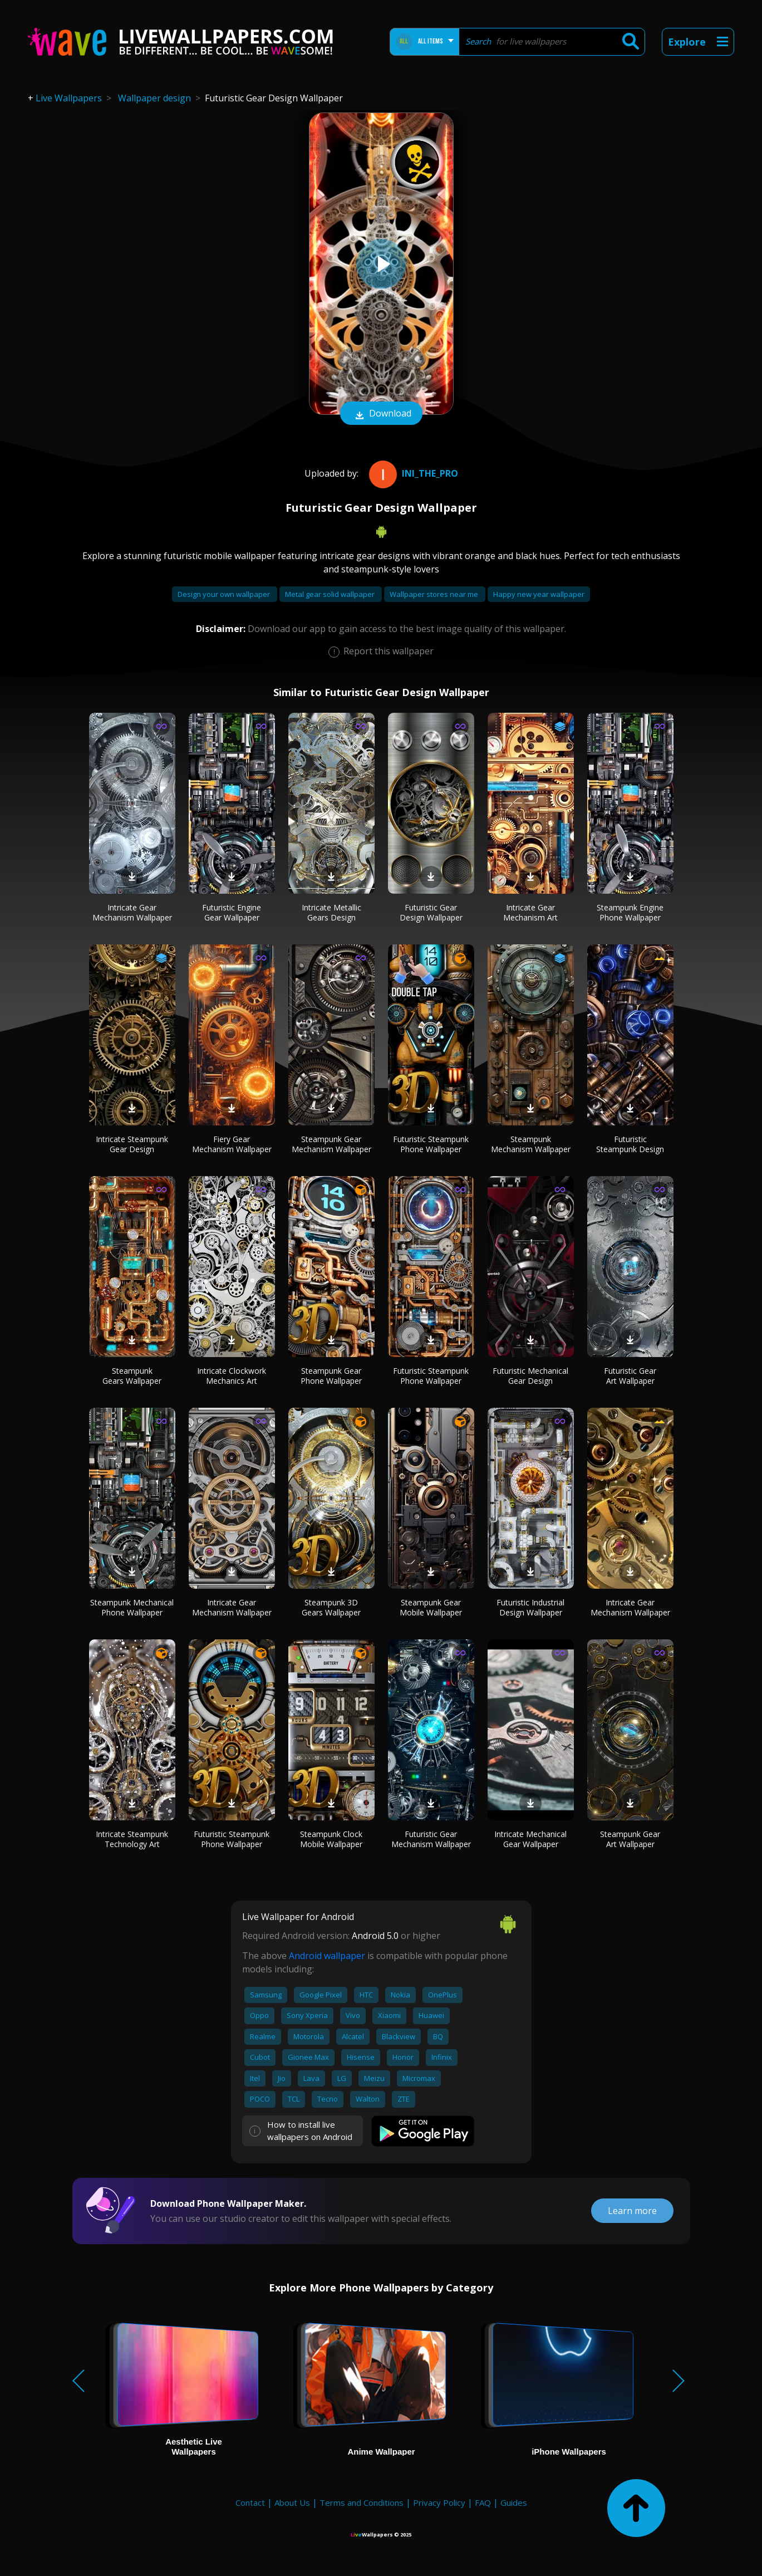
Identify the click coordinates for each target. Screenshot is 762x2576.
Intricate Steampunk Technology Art (132, 1839)
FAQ (483, 2502)
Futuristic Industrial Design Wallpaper (530, 1607)
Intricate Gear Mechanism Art (530, 912)
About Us (292, 2502)
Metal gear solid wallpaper (330, 594)
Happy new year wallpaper (538, 594)
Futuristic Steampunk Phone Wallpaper (431, 1144)
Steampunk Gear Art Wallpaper (630, 1839)
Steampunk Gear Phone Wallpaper (331, 1375)
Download (381, 414)
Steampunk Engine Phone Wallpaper (630, 912)
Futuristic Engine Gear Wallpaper (231, 912)
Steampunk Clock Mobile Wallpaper (331, 1839)
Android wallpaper (327, 1956)
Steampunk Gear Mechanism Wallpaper (331, 1144)
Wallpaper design (154, 98)
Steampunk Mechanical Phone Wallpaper (132, 1607)
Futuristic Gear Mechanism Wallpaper (431, 1839)
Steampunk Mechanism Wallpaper (531, 1144)
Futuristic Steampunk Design (630, 1144)
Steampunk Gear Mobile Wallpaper (431, 1607)
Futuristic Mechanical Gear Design (530, 1375)
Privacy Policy (439, 2502)
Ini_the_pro (412, 473)
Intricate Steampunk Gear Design (132, 1144)
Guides (513, 2502)
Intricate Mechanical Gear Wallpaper (530, 1839)
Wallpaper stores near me (435, 594)
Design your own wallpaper (225, 594)
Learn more (632, 2211)
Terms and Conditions (361, 2502)
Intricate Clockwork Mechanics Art (231, 1375)
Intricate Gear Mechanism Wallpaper (132, 912)
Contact (250, 2502)
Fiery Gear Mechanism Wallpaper (232, 1144)
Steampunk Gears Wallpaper (131, 1375)
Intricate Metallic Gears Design (331, 912)
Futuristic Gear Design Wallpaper (431, 912)
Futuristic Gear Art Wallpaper (630, 1375)
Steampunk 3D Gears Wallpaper (331, 1607)
